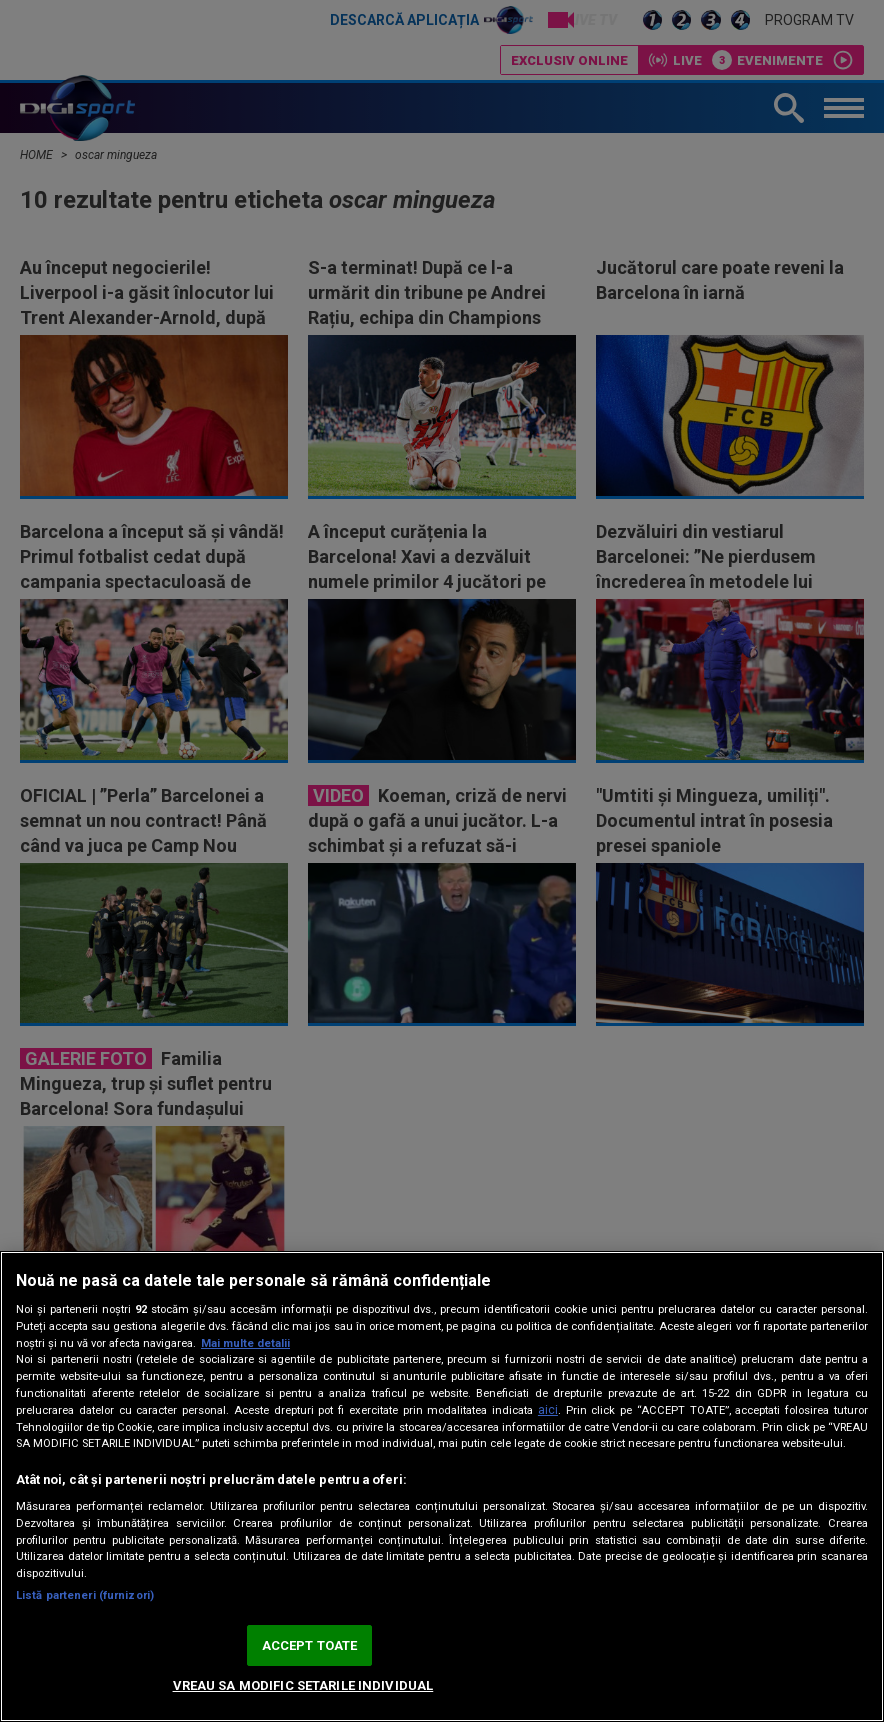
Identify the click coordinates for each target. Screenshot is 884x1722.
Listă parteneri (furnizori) (85, 1595)
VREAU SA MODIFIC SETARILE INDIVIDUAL (303, 1685)
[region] (442, 1486)
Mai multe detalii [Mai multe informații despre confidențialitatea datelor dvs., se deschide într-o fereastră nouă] (245, 1343)
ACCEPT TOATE (310, 1645)
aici (548, 1410)
